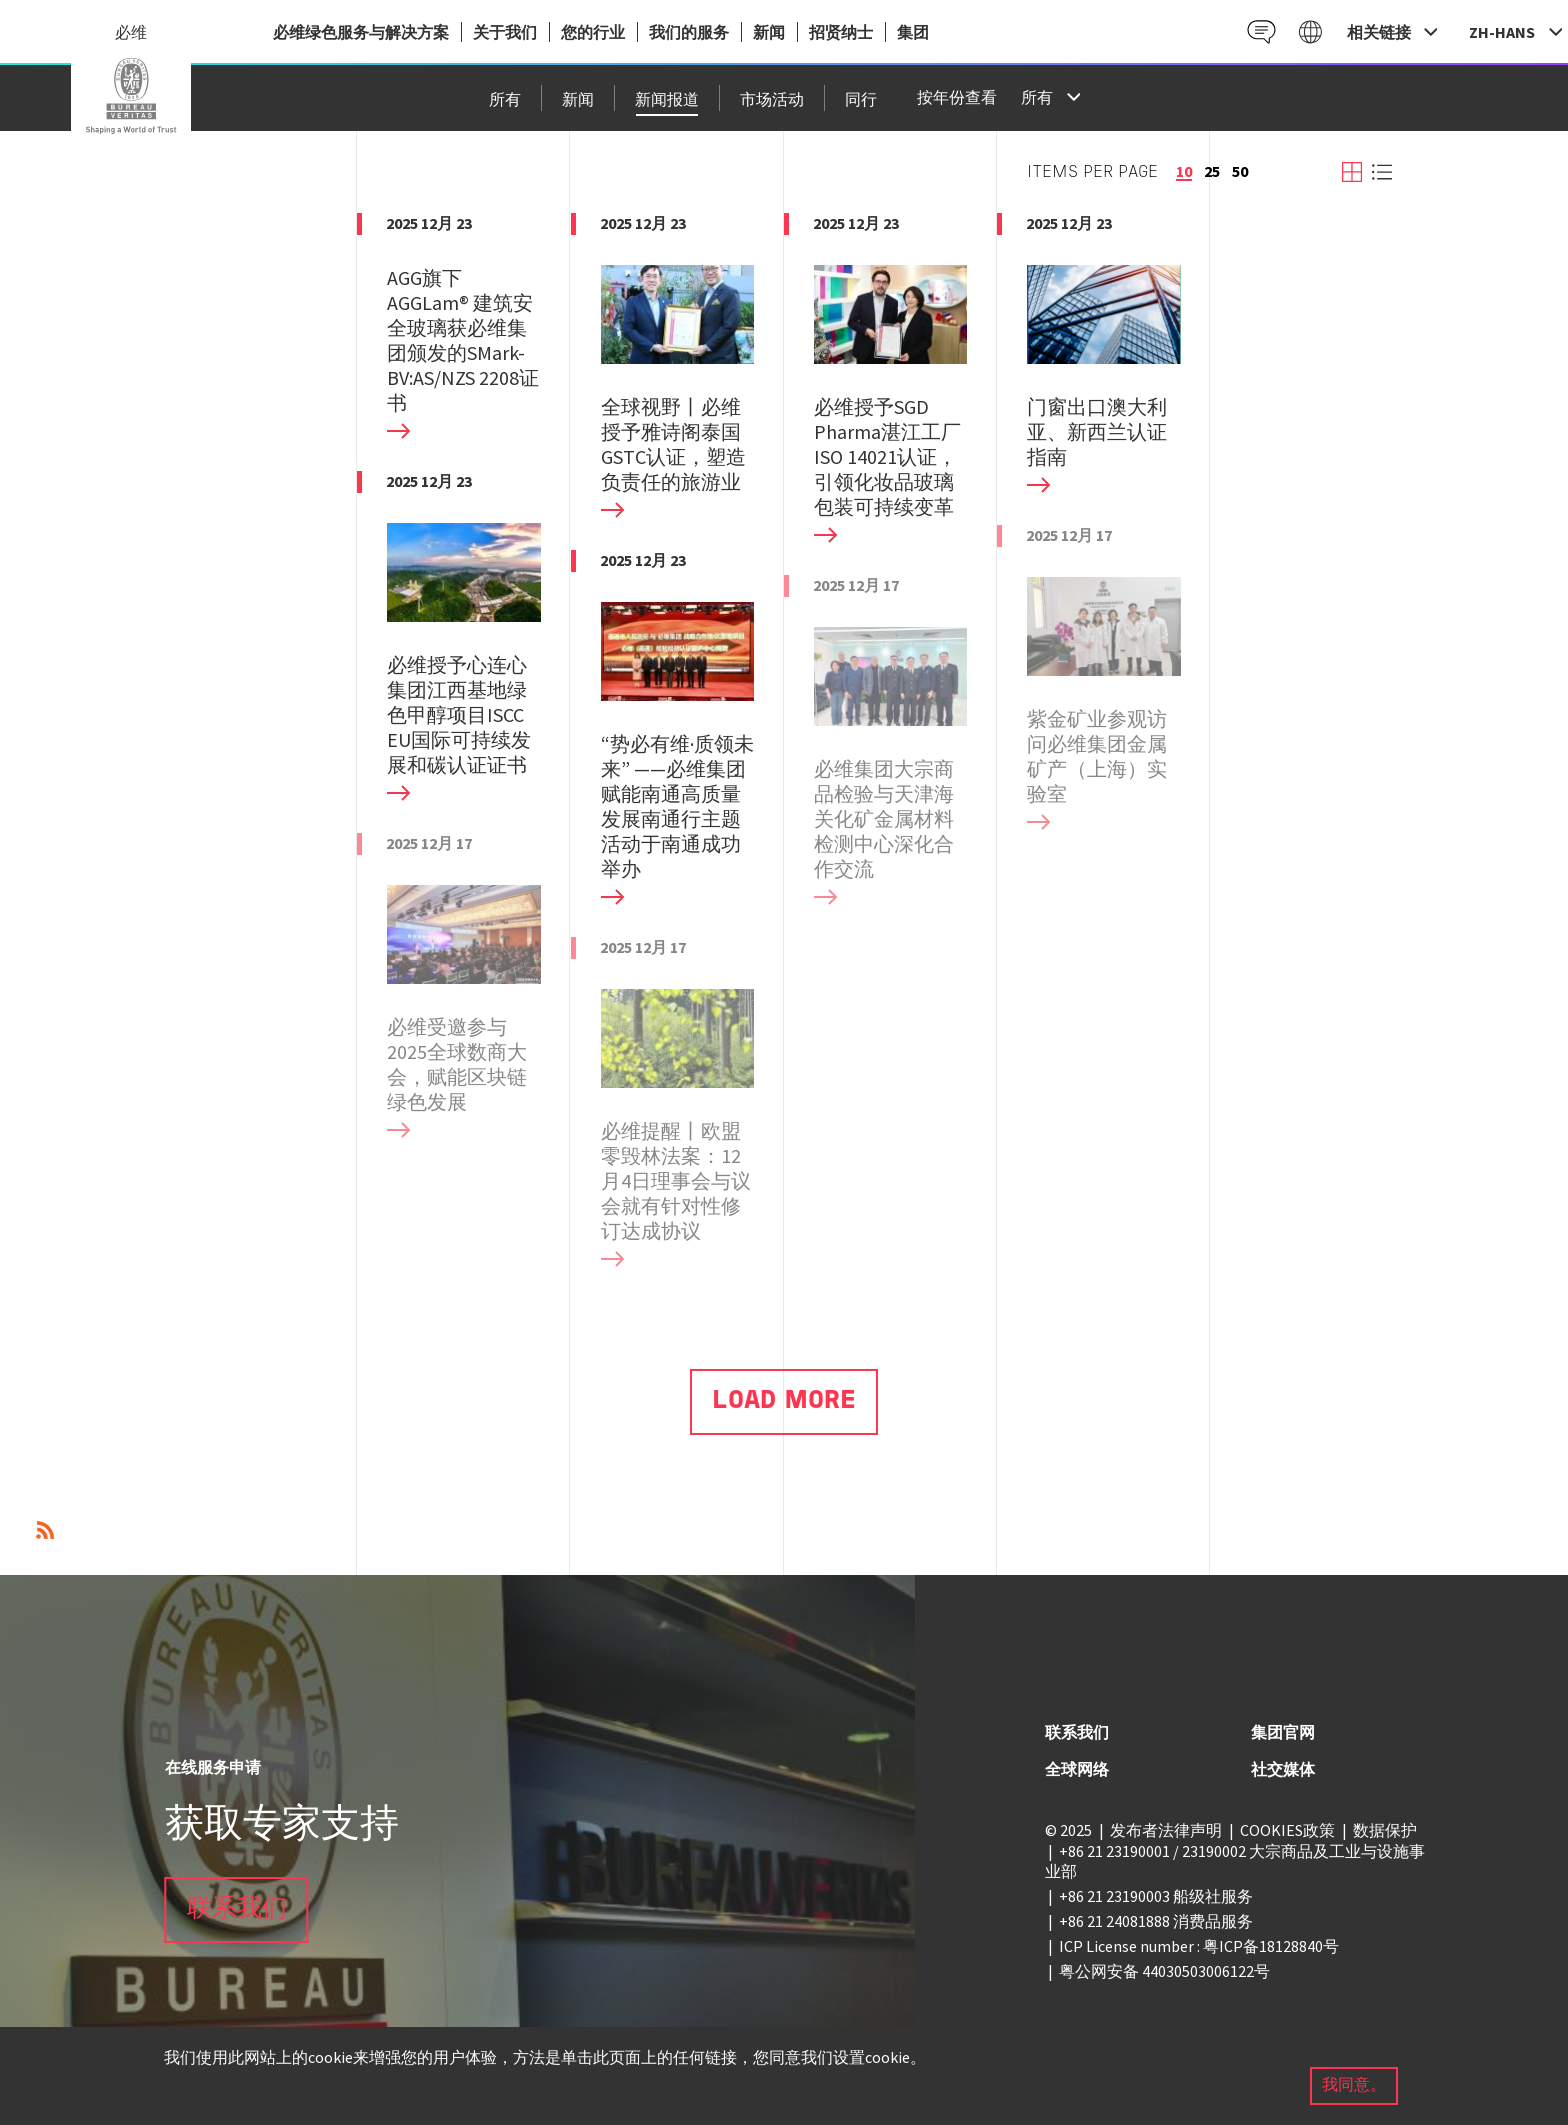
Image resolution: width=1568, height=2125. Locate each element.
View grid (1352, 172)
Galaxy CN (1310, 31)
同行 (861, 101)
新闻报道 (667, 101)
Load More (784, 1401)
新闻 (769, 32)
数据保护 (1385, 1830)
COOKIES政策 (1287, 1830)
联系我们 (237, 1909)
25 (1212, 171)
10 (1184, 171)
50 (1240, 171)
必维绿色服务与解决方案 (361, 32)
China (131, 96)
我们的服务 (689, 32)
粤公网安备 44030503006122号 (1164, 1971)
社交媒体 (1283, 1769)
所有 (505, 101)
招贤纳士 (841, 32)
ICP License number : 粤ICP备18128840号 (1199, 1946)
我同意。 (1354, 2086)
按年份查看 (957, 99)
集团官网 (1283, 1732)
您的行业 (593, 32)
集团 (913, 32)
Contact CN (1261, 31)
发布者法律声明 (1166, 1830)
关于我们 (505, 32)
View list (1382, 172)
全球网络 (1077, 1769)
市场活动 (772, 101)
